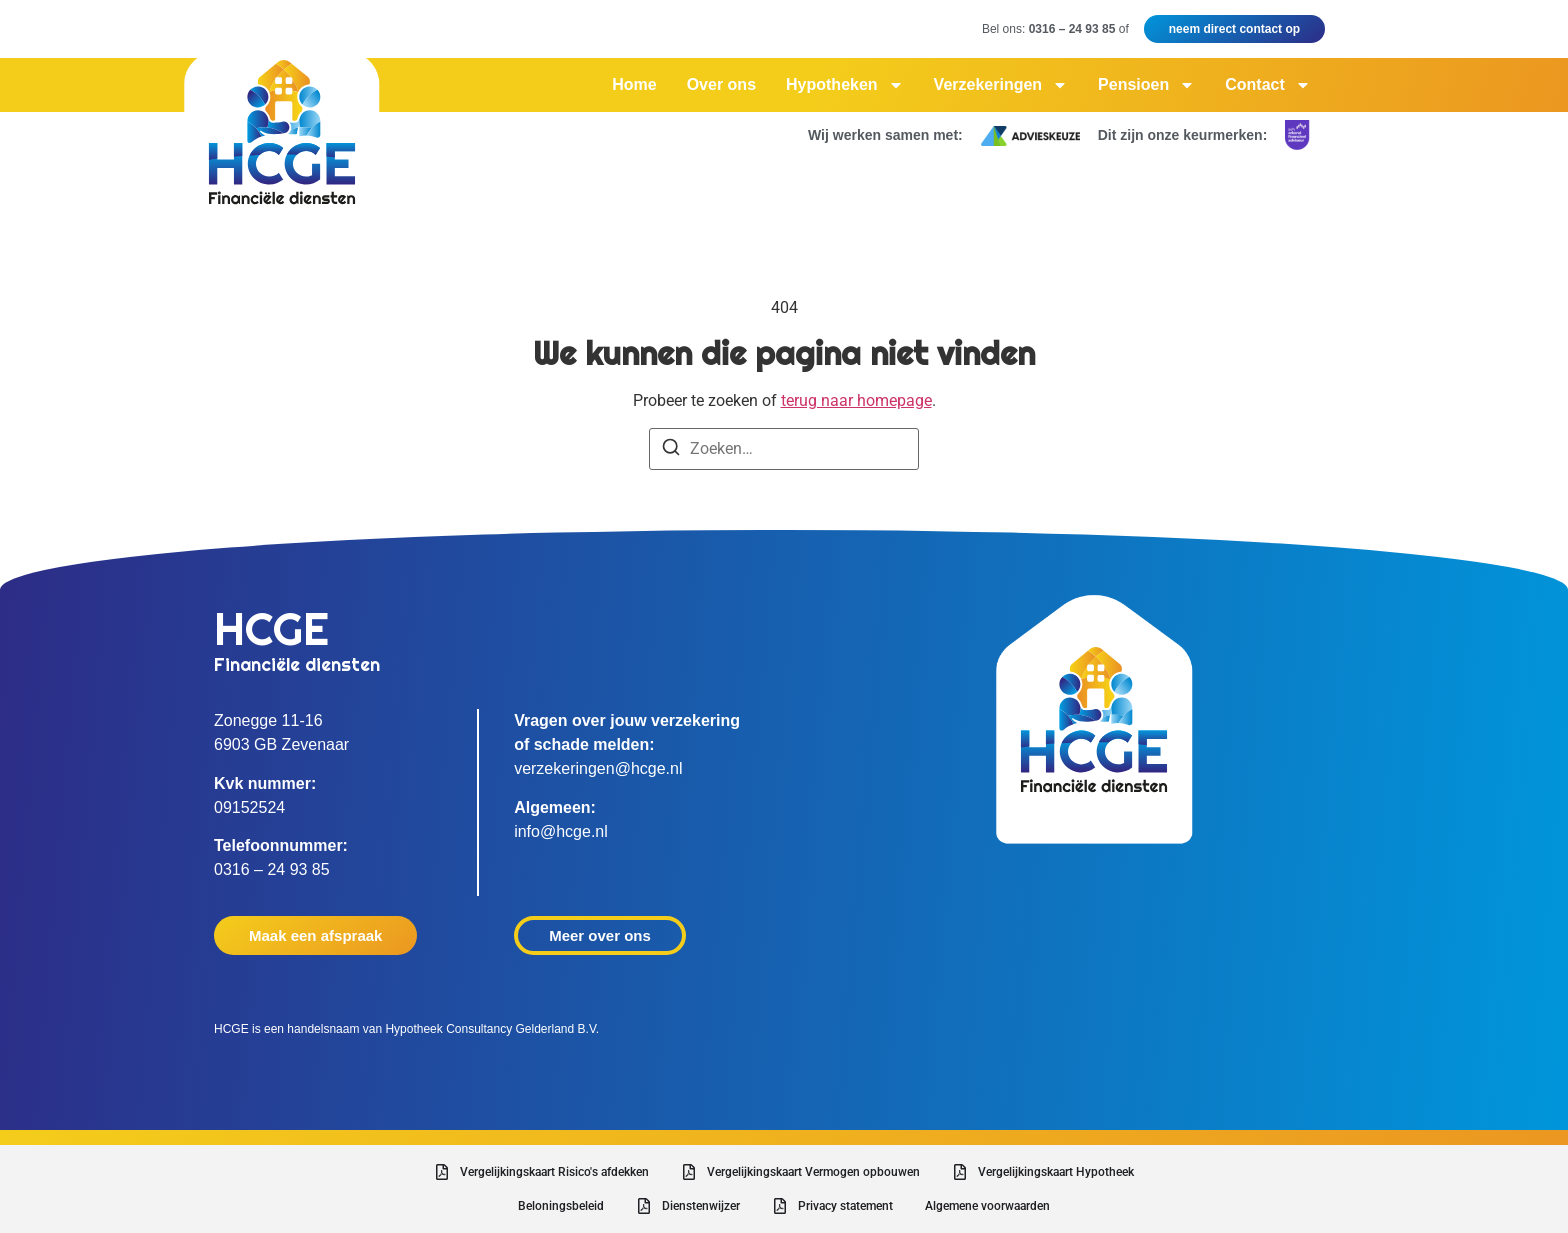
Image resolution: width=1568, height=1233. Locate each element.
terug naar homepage (856, 400)
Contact (1268, 85)
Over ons (721, 84)
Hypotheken (845, 85)
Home (634, 84)
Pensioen (1146, 85)
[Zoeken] (671, 450)
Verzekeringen (1001, 85)
